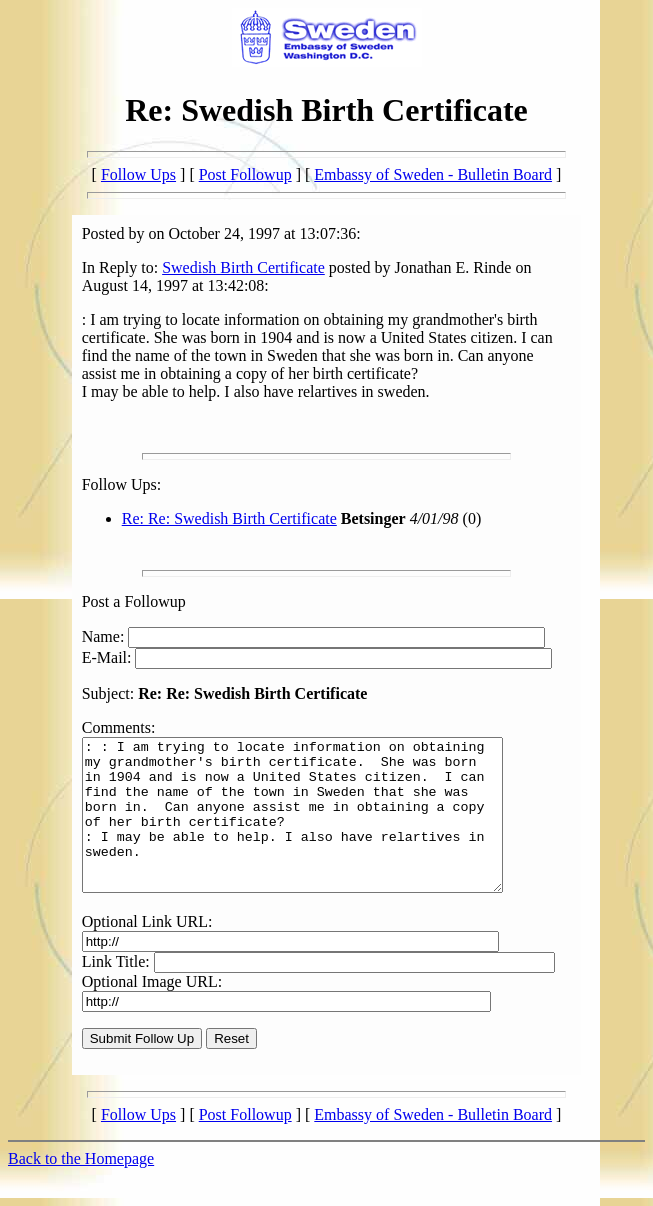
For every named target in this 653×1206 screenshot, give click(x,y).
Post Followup (245, 174)
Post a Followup (134, 601)
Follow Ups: (122, 484)
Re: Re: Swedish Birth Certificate (229, 518)
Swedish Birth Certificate (243, 267)
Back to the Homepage (81, 1188)
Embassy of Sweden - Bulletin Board (433, 174)
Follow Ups (138, 174)
